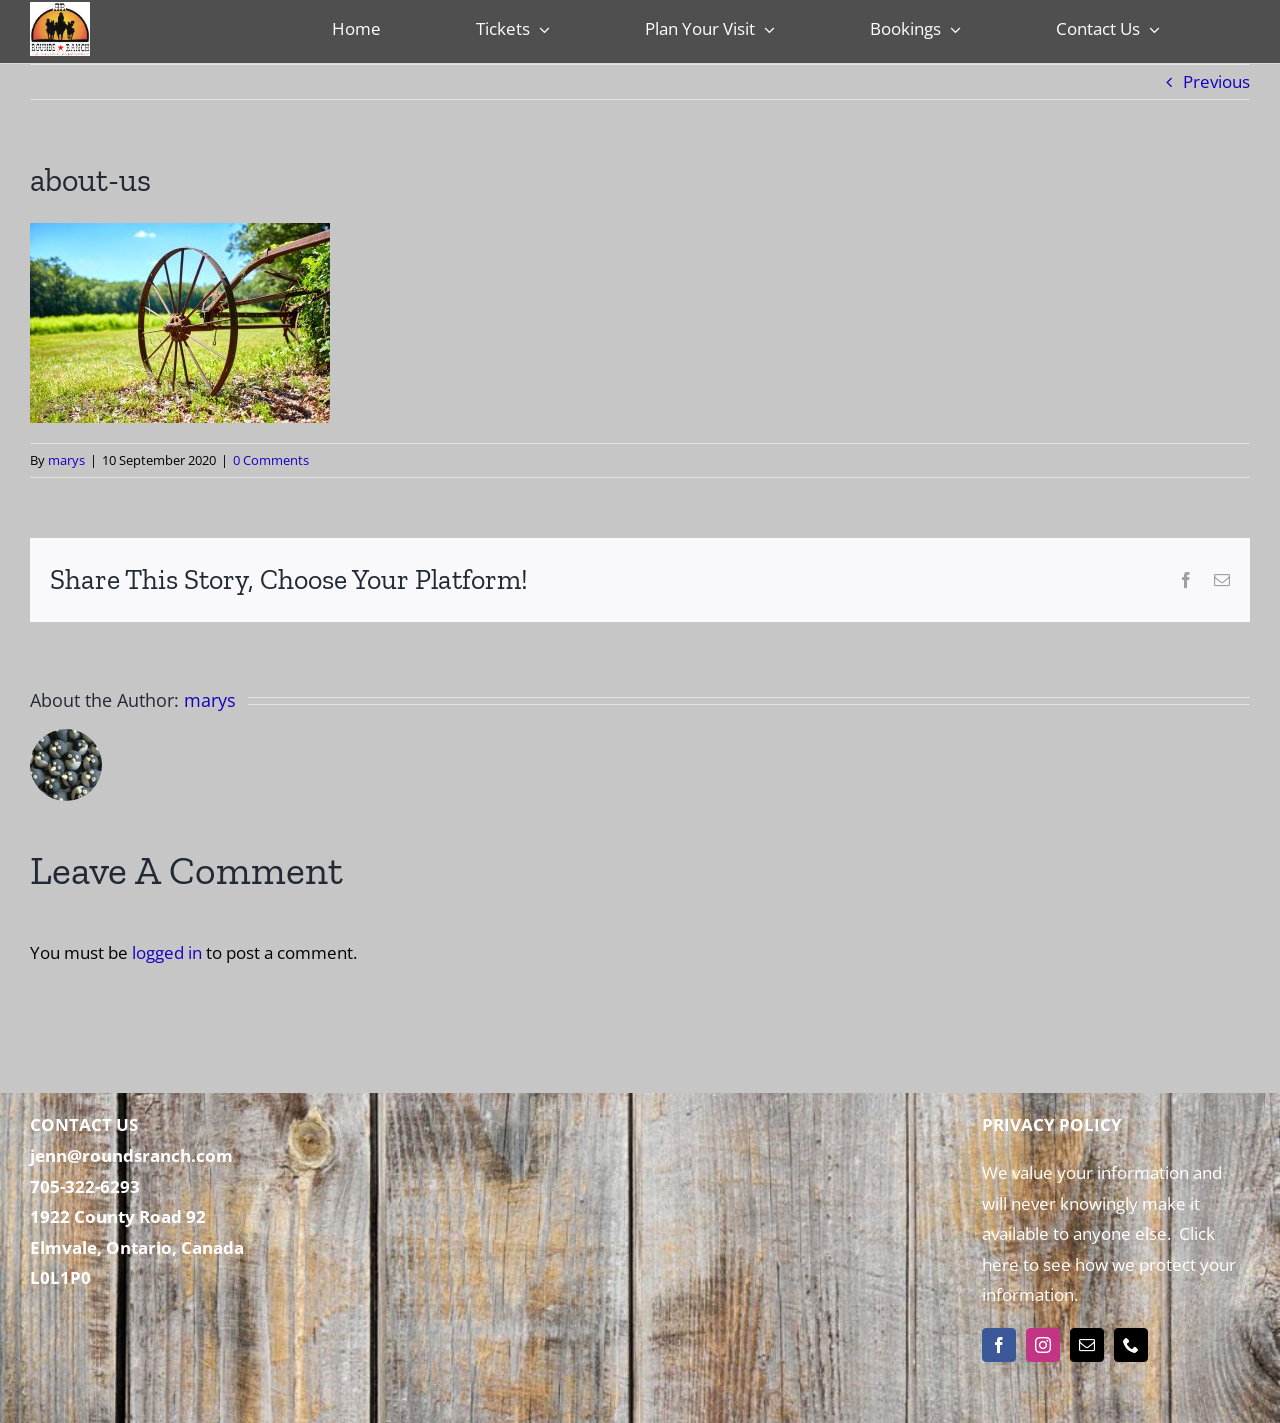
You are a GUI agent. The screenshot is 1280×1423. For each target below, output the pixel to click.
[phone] (1131, 1345)
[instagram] (1043, 1345)
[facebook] (999, 1345)
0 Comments (271, 460)
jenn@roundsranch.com (131, 1155)
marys (66, 460)
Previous (1216, 81)
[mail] (1087, 1345)
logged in (167, 952)
